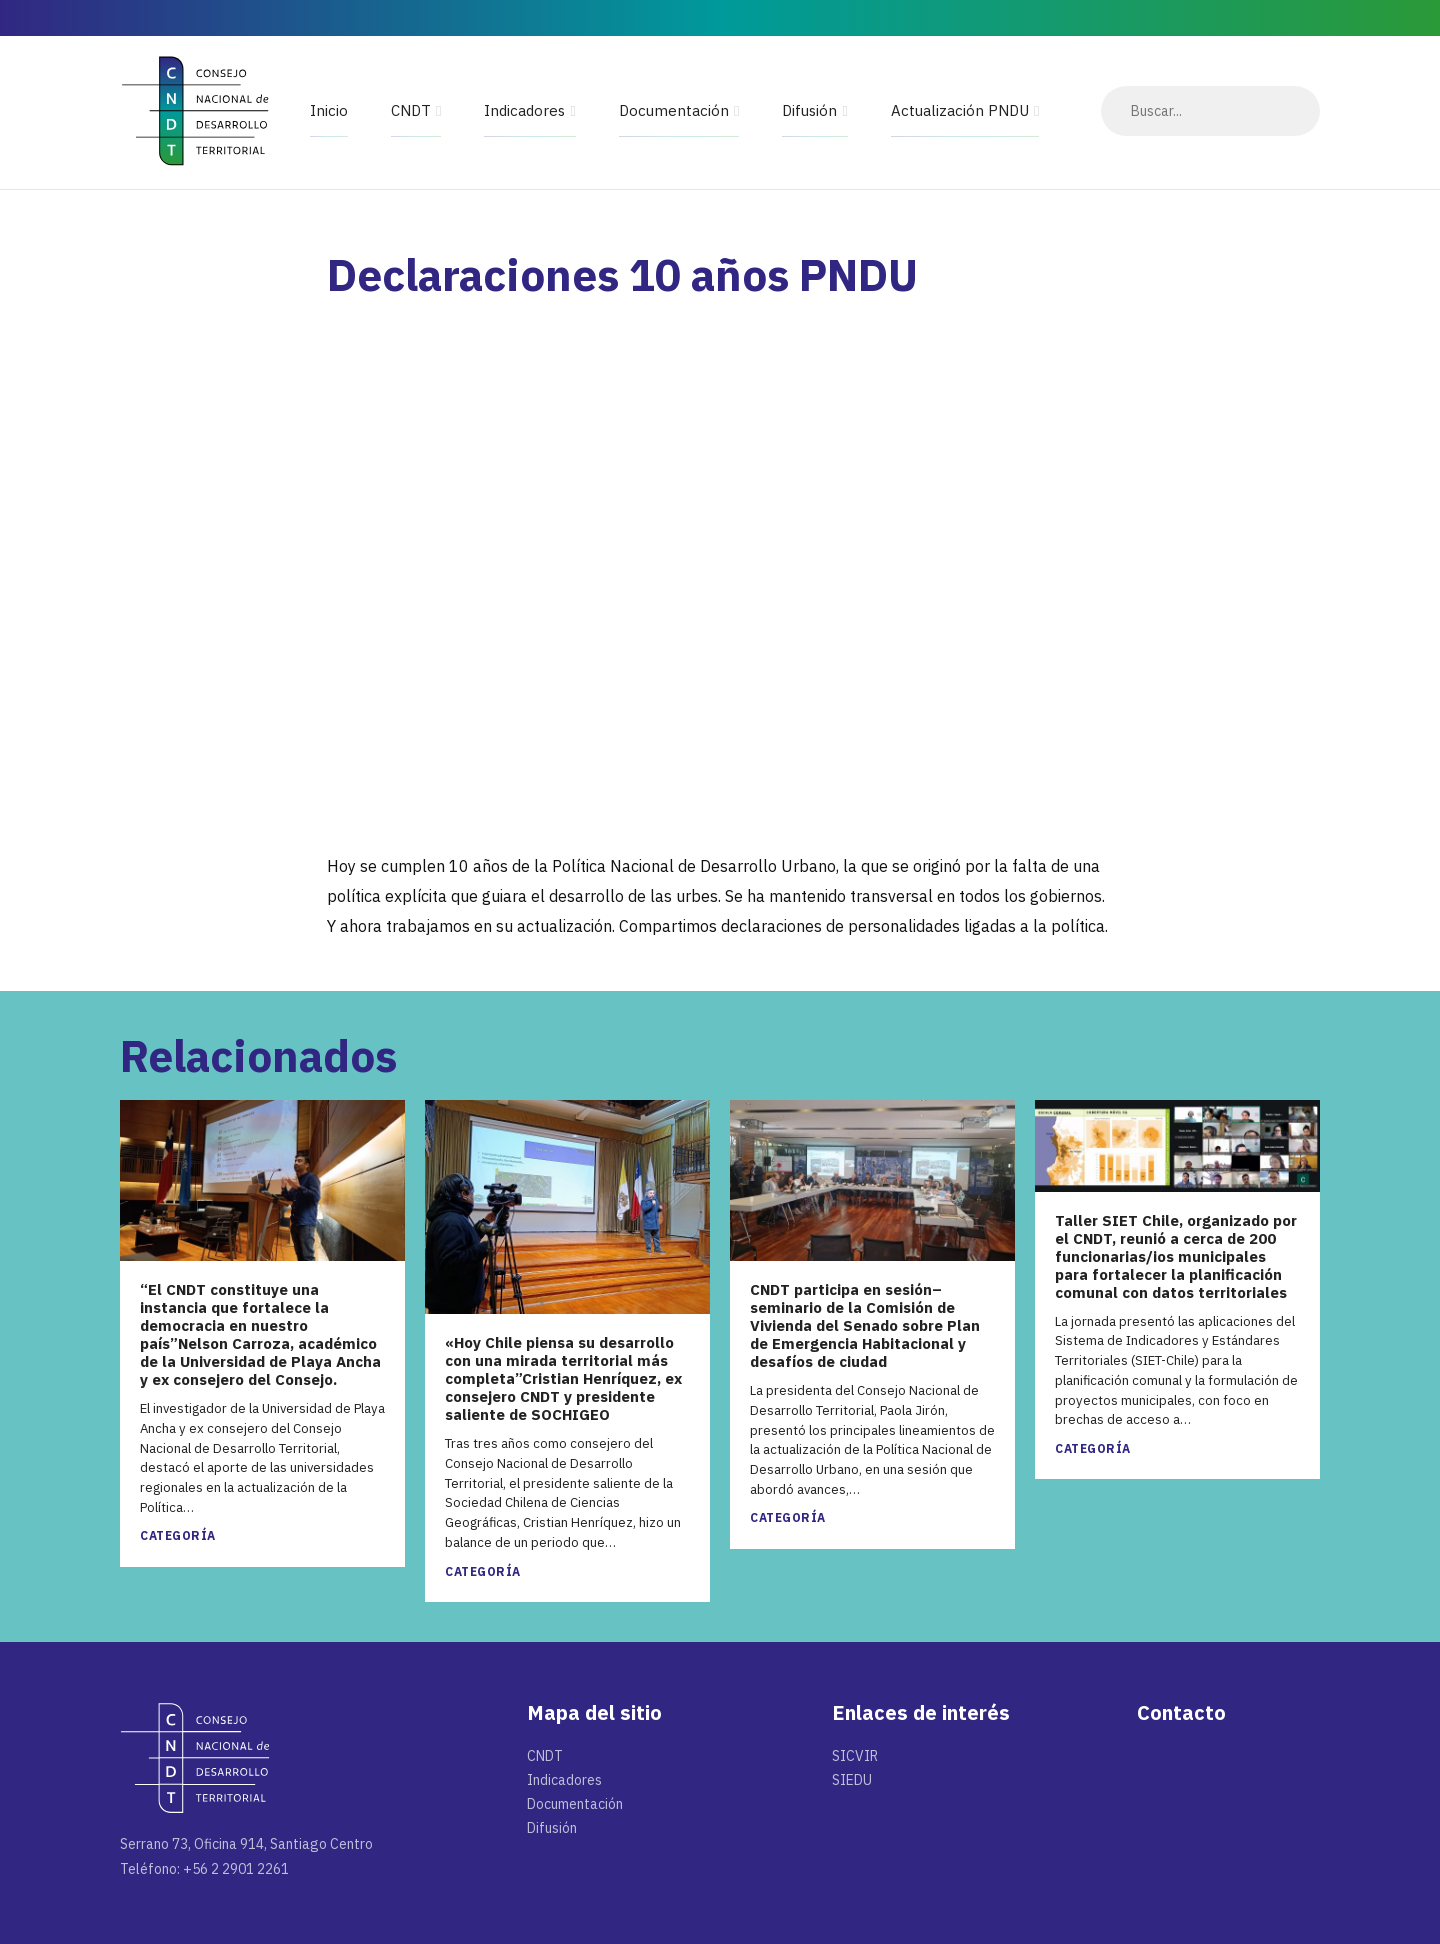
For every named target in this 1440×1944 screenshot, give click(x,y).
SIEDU (852, 1780)
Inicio (329, 110)
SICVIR (855, 1756)
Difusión (809, 110)
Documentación (674, 110)
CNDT (411, 110)
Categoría (178, 1535)
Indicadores (524, 110)
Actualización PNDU (960, 110)
